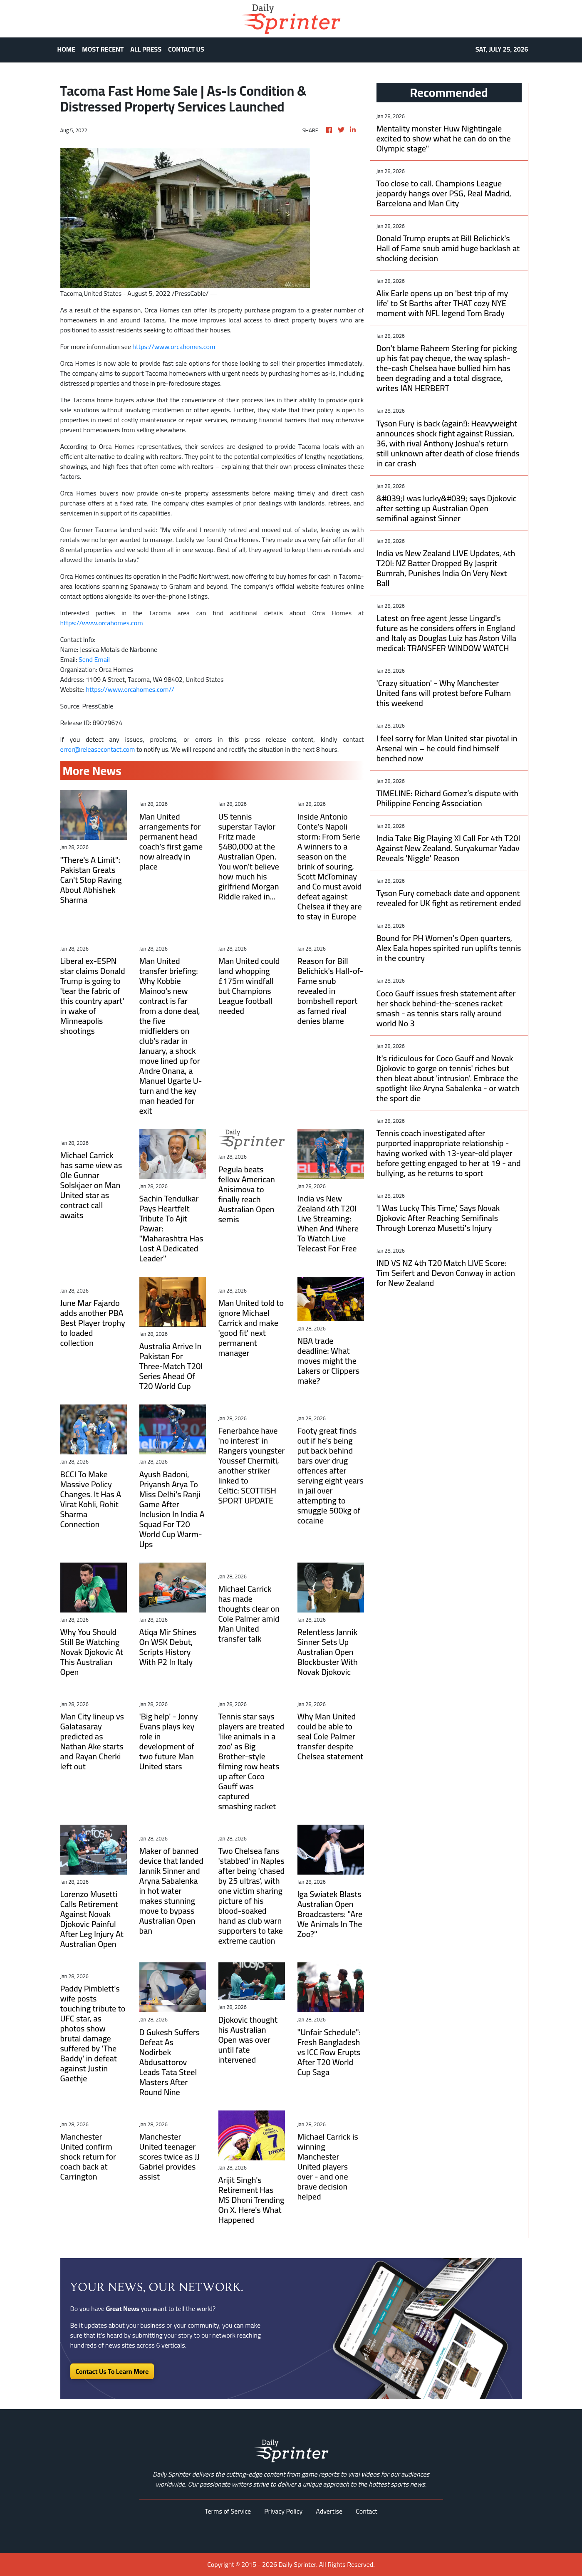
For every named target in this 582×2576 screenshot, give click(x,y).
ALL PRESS (145, 49)
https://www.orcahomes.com (173, 346)
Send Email (94, 659)
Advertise (329, 2511)
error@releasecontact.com (97, 749)
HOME (66, 49)
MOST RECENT (103, 49)
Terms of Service (228, 2511)
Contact (366, 2511)
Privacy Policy (283, 2511)
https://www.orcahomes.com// (130, 689)
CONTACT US (186, 49)
